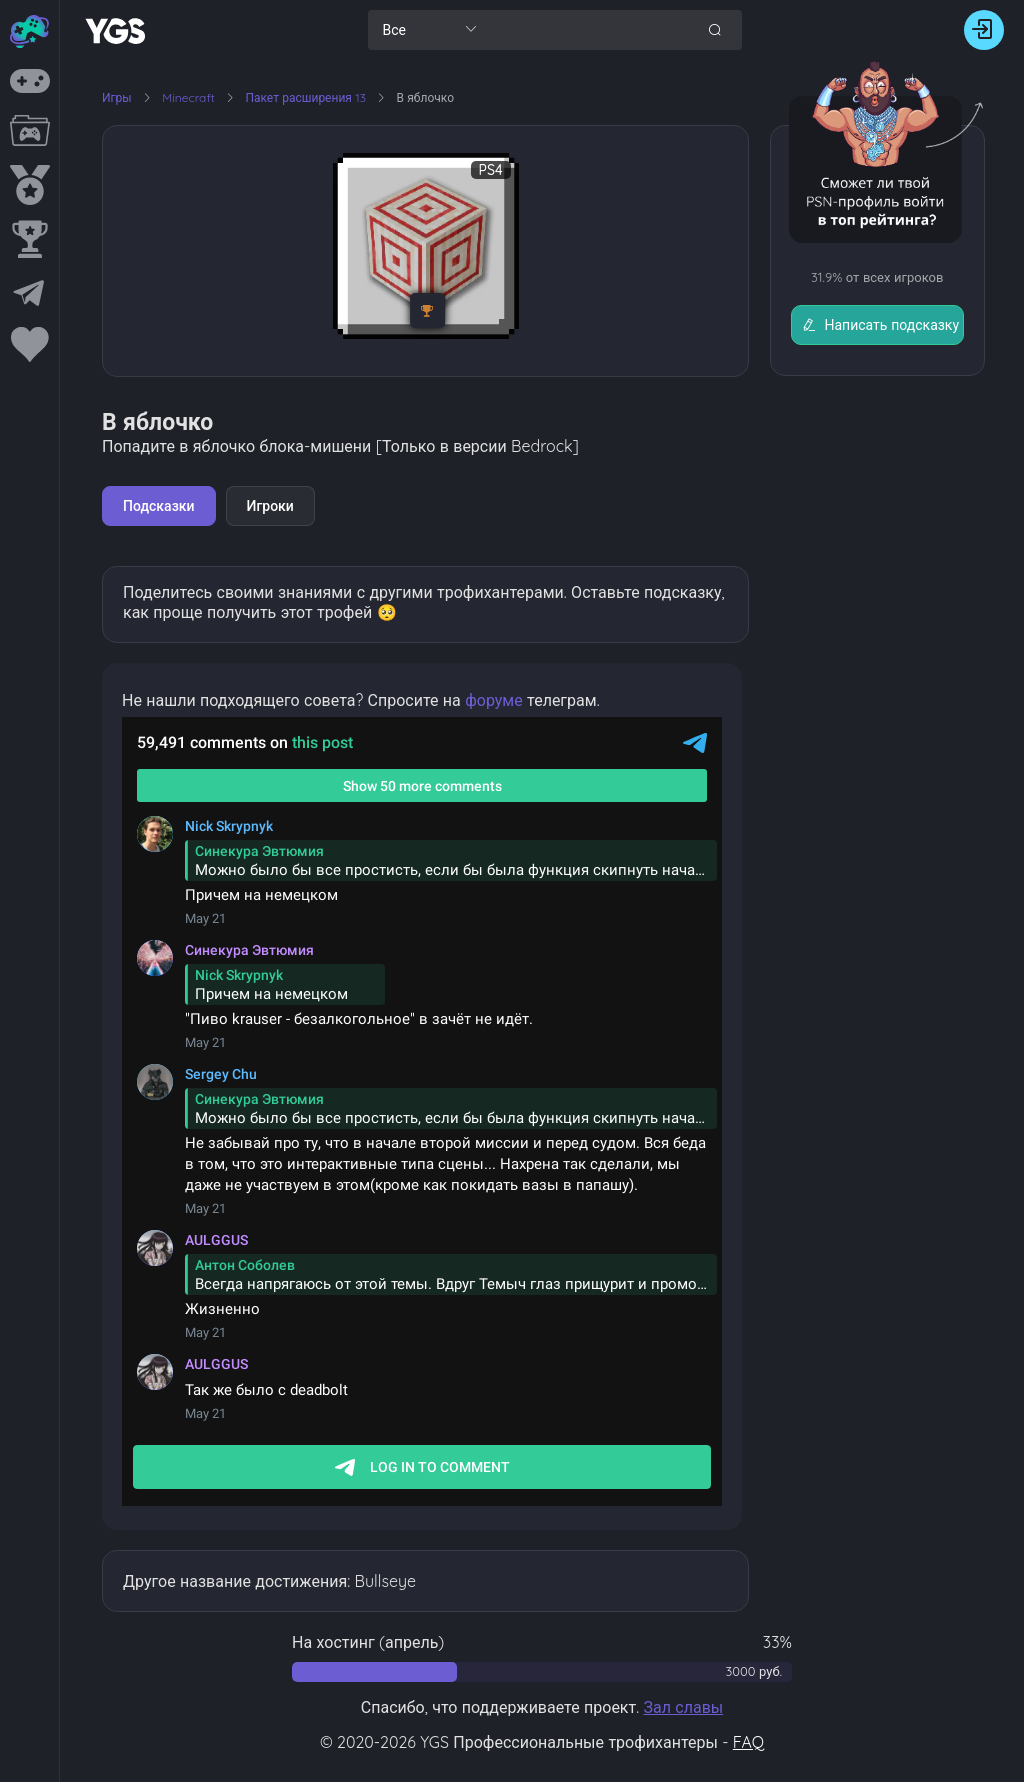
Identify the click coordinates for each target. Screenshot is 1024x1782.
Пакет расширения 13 (307, 97)
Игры (117, 97)
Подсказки (159, 506)
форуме (494, 700)
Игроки (270, 506)
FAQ (748, 1742)
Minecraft (190, 97)
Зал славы (683, 1707)
